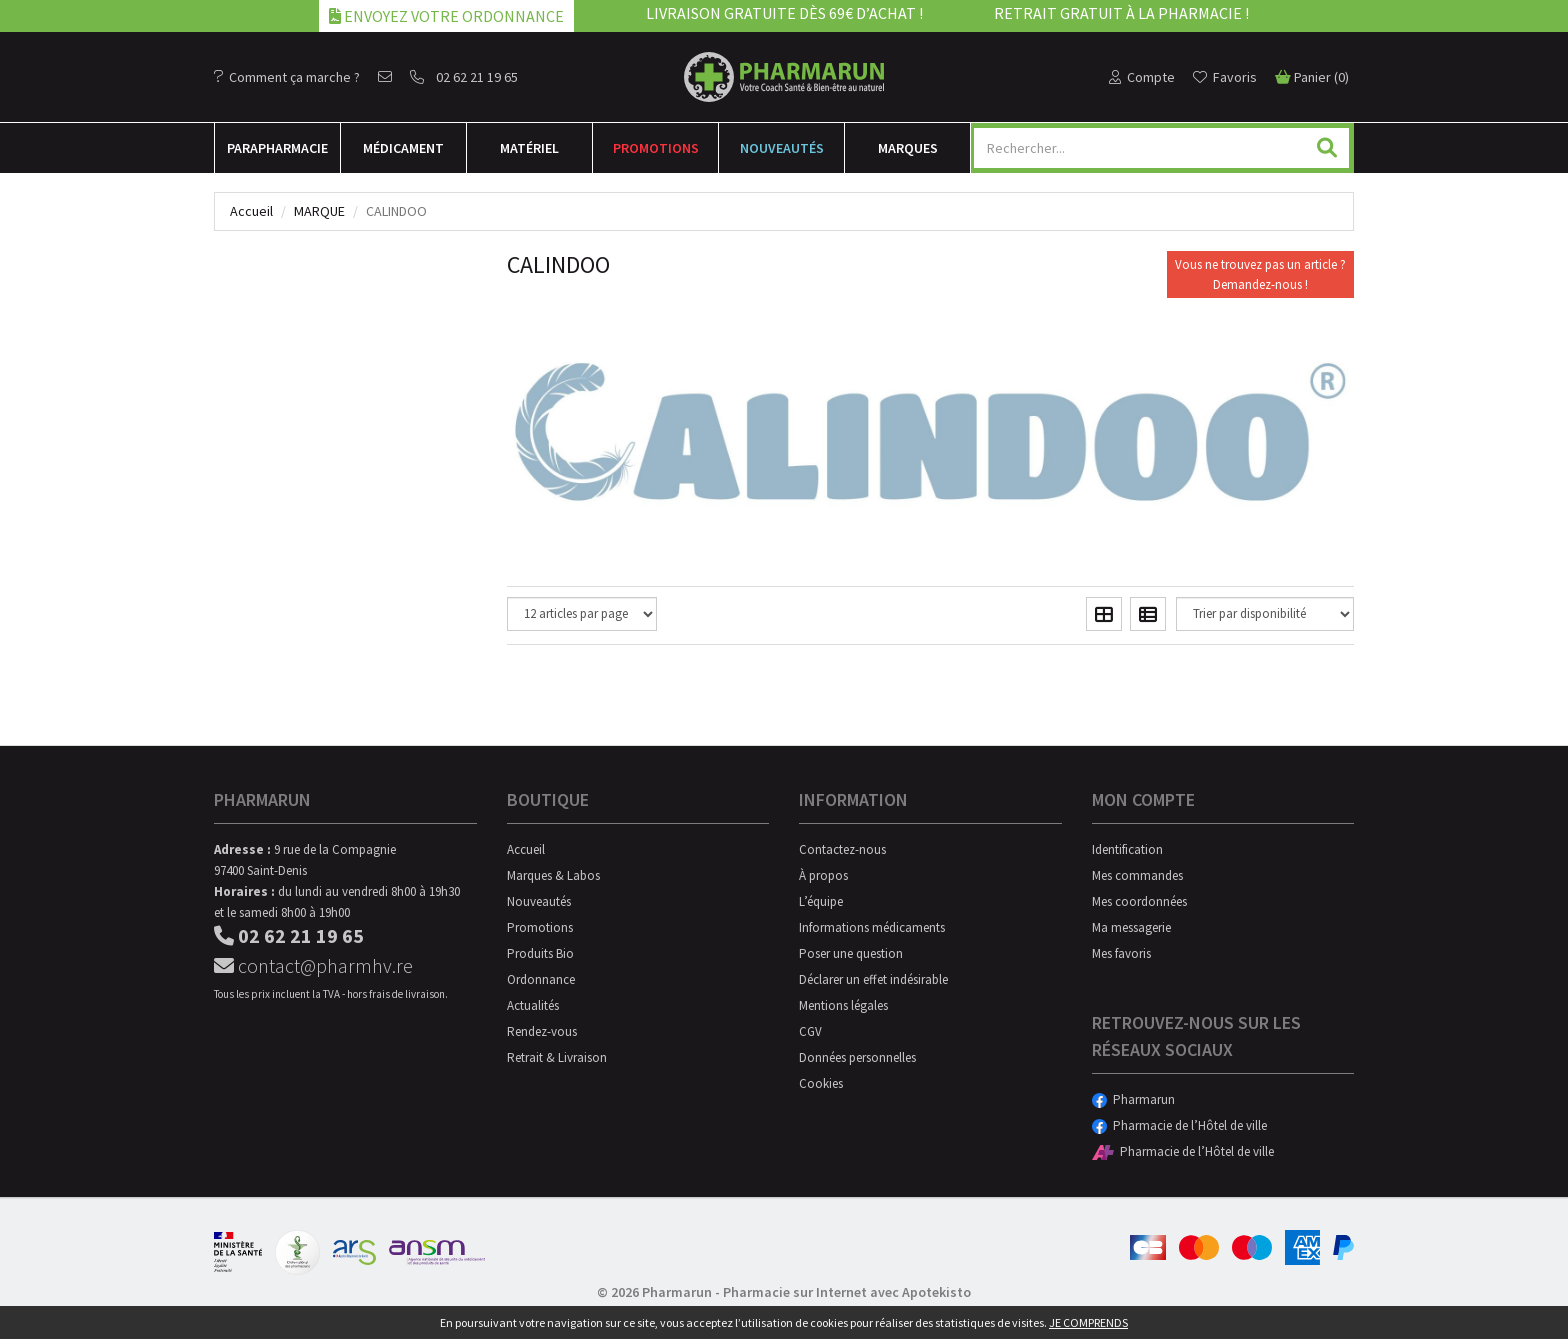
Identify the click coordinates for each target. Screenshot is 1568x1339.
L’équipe (821, 901)
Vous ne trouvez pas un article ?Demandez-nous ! (1260, 274)
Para (277, 148)
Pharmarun (1133, 1099)
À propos (823, 875)
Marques (908, 148)
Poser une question (851, 953)
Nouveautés (782, 148)
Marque (319, 211)
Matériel (529, 148)
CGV (810, 1031)
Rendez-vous (542, 1031)
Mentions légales (843, 1005)
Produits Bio (540, 953)
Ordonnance (541, 979)
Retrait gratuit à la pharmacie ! (1121, 13)
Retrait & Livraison (557, 1057)
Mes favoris (1121, 953)
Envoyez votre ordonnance (446, 16)
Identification (1127, 849)
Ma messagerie (1131, 927)
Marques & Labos (553, 875)
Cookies (821, 1083)
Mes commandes (1137, 875)
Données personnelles (857, 1057)
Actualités (533, 1005)
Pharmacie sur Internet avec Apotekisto (847, 1292)
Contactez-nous (842, 849)
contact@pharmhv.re (313, 965)
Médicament (403, 148)
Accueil (251, 211)
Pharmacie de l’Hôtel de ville (1179, 1125)
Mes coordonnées (1139, 901)
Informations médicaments (872, 927)
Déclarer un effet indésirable (873, 979)
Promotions (656, 148)
